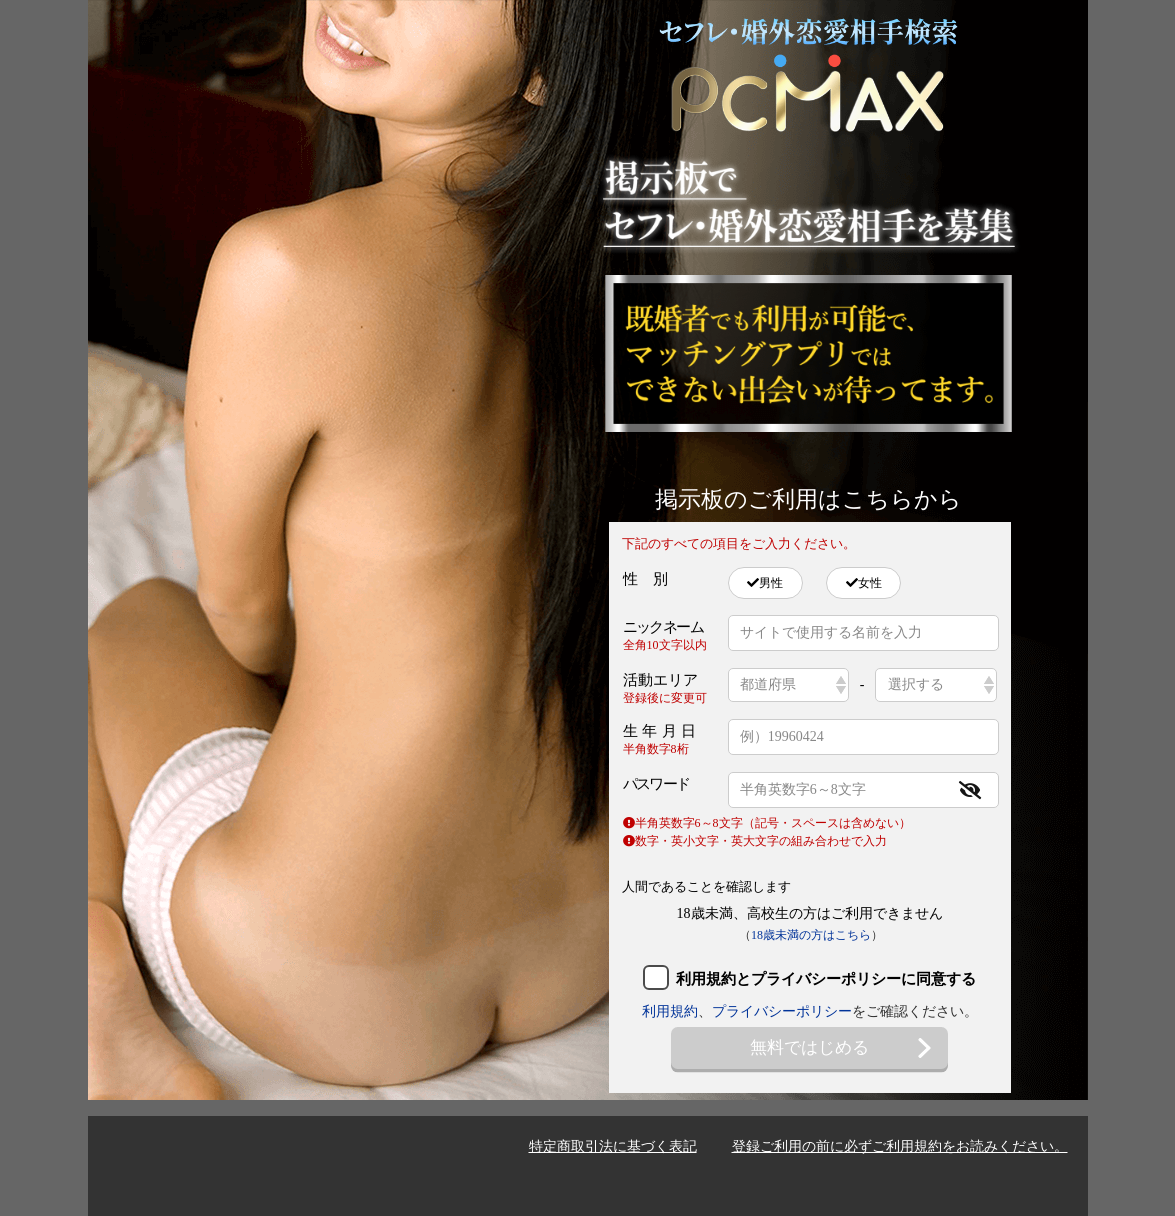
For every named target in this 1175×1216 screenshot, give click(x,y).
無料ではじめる (842, 1048)
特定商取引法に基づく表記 (613, 1146)
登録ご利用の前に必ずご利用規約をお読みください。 (900, 1146)
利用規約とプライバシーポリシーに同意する (826, 979)
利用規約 (670, 1011)
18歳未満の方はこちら (811, 935)
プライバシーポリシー (782, 1011)
